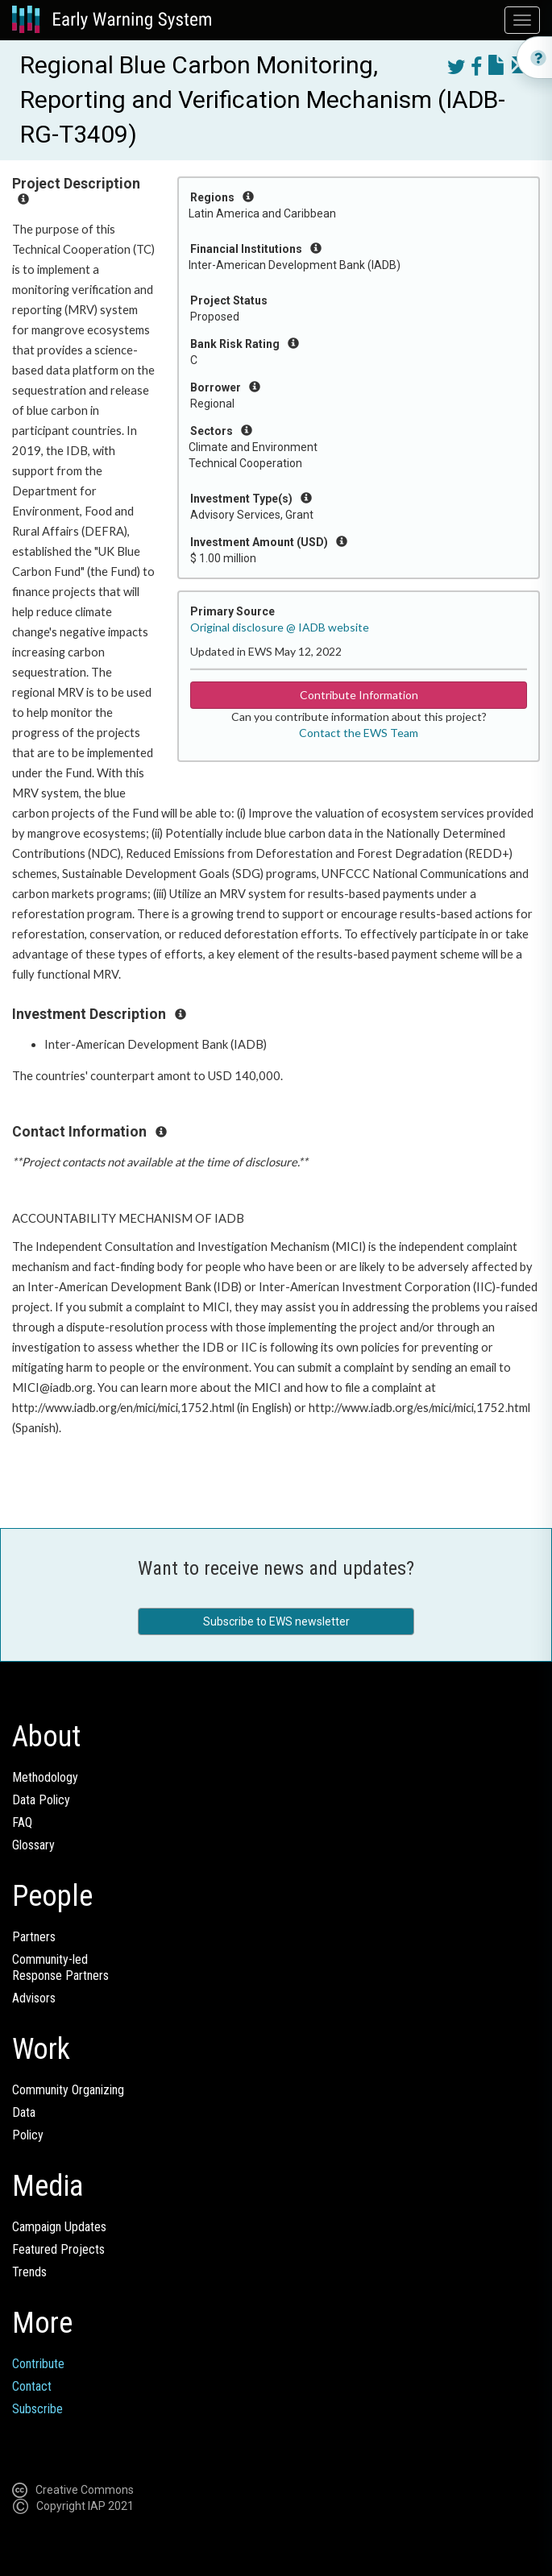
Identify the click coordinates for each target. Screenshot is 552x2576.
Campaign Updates (59, 2226)
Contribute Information (359, 695)
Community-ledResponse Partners (60, 1967)
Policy (28, 2135)
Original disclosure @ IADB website (279, 627)
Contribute (38, 2363)
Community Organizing (68, 2090)
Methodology (45, 1777)
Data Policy (41, 1800)
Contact (32, 2386)
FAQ (22, 1822)
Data (23, 2112)
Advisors (34, 1998)
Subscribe (37, 2409)
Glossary (33, 1845)
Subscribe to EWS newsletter (276, 1621)
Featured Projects (58, 2249)
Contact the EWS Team (358, 732)
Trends (29, 2272)
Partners (34, 1936)
